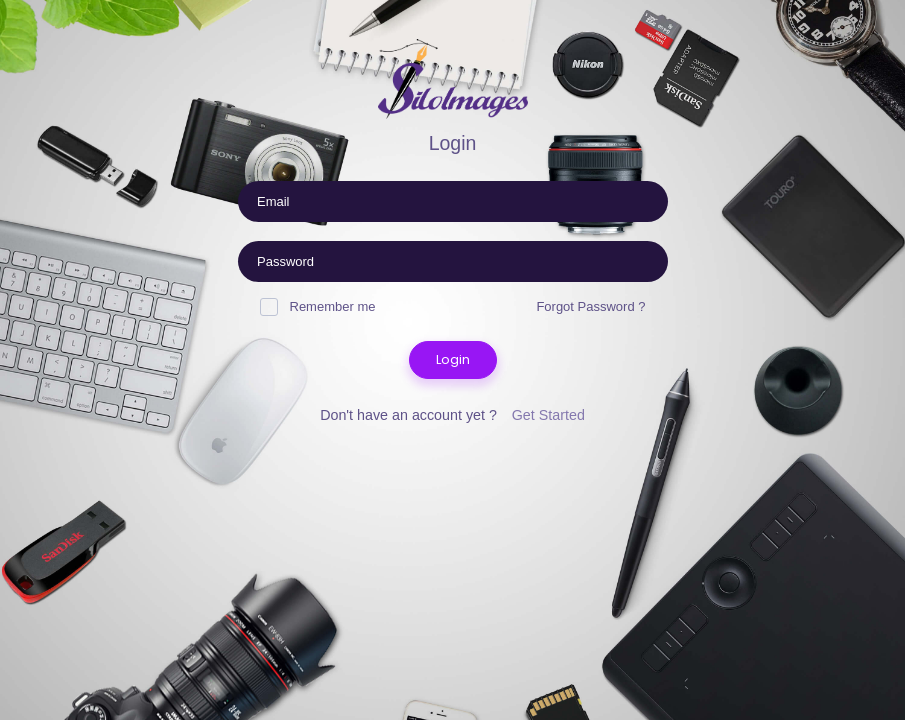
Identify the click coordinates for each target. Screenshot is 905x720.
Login (453, 359)
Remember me (318, 306)
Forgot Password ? (590, 306)
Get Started (548, 415)
